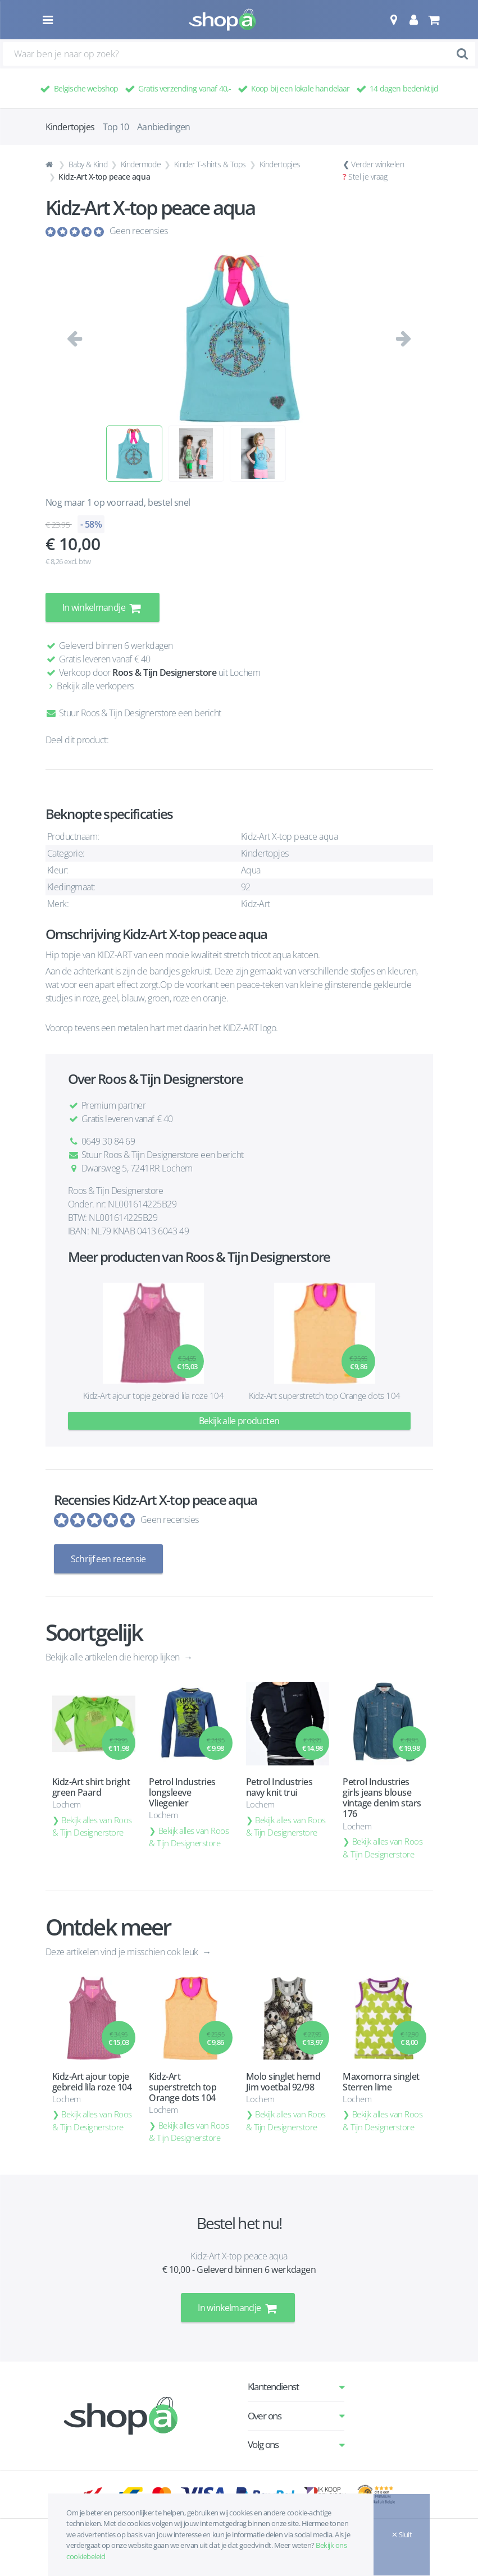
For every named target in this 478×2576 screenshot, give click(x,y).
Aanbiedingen (163, 127)
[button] (393, 19)
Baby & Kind (88, 164)
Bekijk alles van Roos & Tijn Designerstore (92, 1826)
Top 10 (116, 127)
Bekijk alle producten (239, 1421)
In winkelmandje (102, 607)
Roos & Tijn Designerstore (164, 672)
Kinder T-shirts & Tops (210, 164)
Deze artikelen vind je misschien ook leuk (123, 1951)
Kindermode (141, 164)
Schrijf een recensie (108, 1559)
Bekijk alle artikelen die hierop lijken (113, 1657)
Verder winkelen (377, 164)
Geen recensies (139, 231)
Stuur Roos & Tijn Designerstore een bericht (133, 713)
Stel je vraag (367, 176)
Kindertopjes (280, 164)
